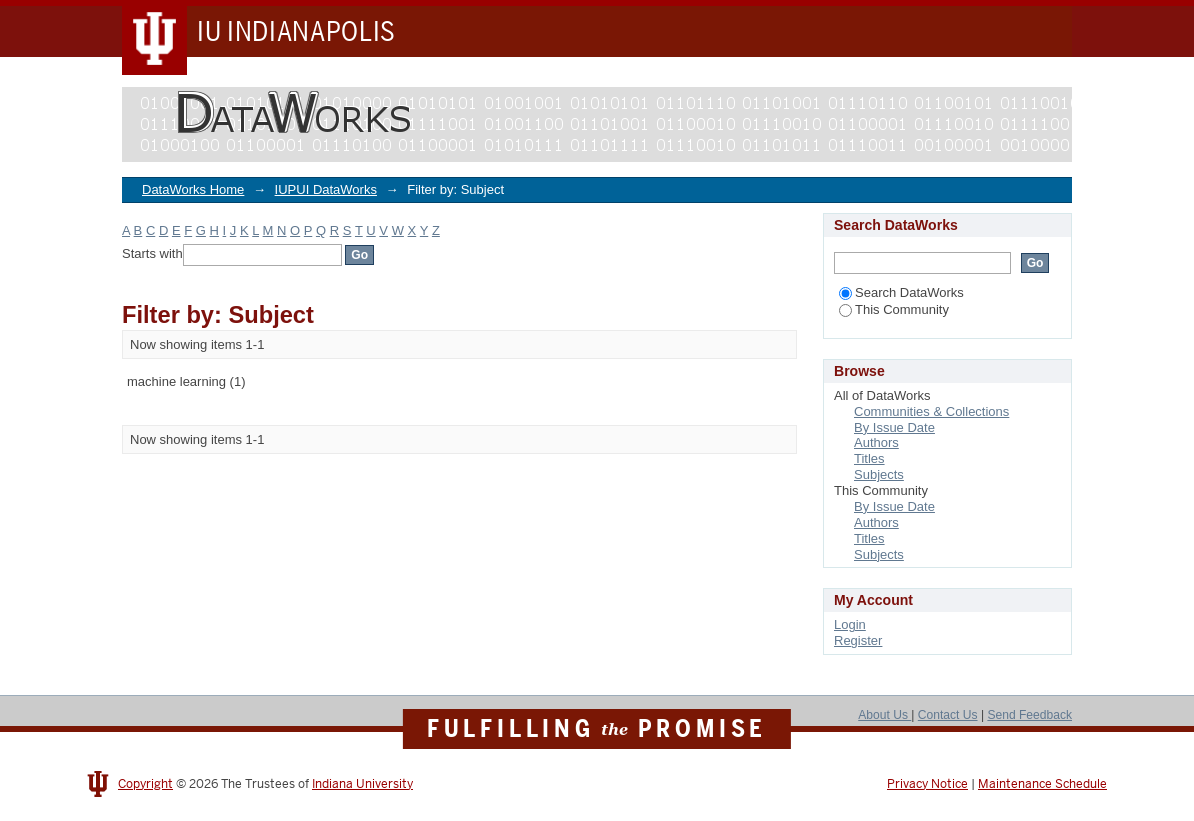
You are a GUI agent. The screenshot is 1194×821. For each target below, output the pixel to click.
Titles (869, 458)
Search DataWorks (901, 292)
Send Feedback (1029, 715)
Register (858, 640)
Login (850, 624)
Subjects (879, 474)
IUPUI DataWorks (326, 189)
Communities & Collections (931, 411)
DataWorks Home (193, 189)
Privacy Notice (927, 784)
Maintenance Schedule (1042, 784)
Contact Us (948, 715)
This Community (894, 309)
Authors (876, 442)
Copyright (145, 784)
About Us (884, 715)
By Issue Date (894, 427)
